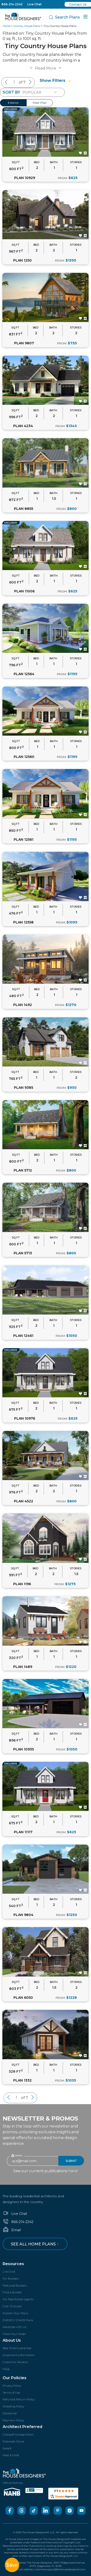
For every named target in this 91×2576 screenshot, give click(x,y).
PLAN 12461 (23, 1335)
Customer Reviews (15, 2362)
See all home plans (35, 2244)
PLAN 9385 (23, 1087)
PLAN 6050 (23, 1997)
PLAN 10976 (24, 1418)
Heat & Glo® (11, 2455)
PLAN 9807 (24, 343)
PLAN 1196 (22, 1584)
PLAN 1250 (22, 260)
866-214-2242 (12, 4)
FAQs (6, 2369)
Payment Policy (13, 2420)
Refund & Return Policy (19, 2399)
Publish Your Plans (15, 2313)
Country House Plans (26, 26)
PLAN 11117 (23, 1832)
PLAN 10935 (23, 1749)
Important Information (19, 2355)
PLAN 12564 (24, 674)
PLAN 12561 (23, 839)
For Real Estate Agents (18, 2299)
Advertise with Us (14, 2327)
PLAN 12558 (23, 922)
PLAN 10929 (24, 178)
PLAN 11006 (24, 591)
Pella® (7, 2448)
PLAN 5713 (23, 1253)
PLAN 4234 (23, 426)
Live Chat (34, 4)
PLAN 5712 (23, 1170)
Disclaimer (10, 2413)
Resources (13, 2264)
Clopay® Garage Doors (18, 2434)
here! (73, 2171)
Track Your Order (14, 2334)
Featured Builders (15, 2285)
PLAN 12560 (24, 757)
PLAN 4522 (23, 1501)
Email (12, 2230)
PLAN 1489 (22, 1667)
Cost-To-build (12, 2306)
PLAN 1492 (22, 1005)
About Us (12, 2340)
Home (6, 26)
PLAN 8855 (23, 508)
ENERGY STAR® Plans (18, 2320)
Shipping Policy (13, 2406)
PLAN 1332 (22, 2080)
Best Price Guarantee (17, 2348)
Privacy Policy (12, 2385)
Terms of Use (11, 2392)
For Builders (11, 2278)
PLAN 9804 (23, 1915)
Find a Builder (12, 2292)
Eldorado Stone (13, 2441)
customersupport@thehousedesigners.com (59, 2569)
